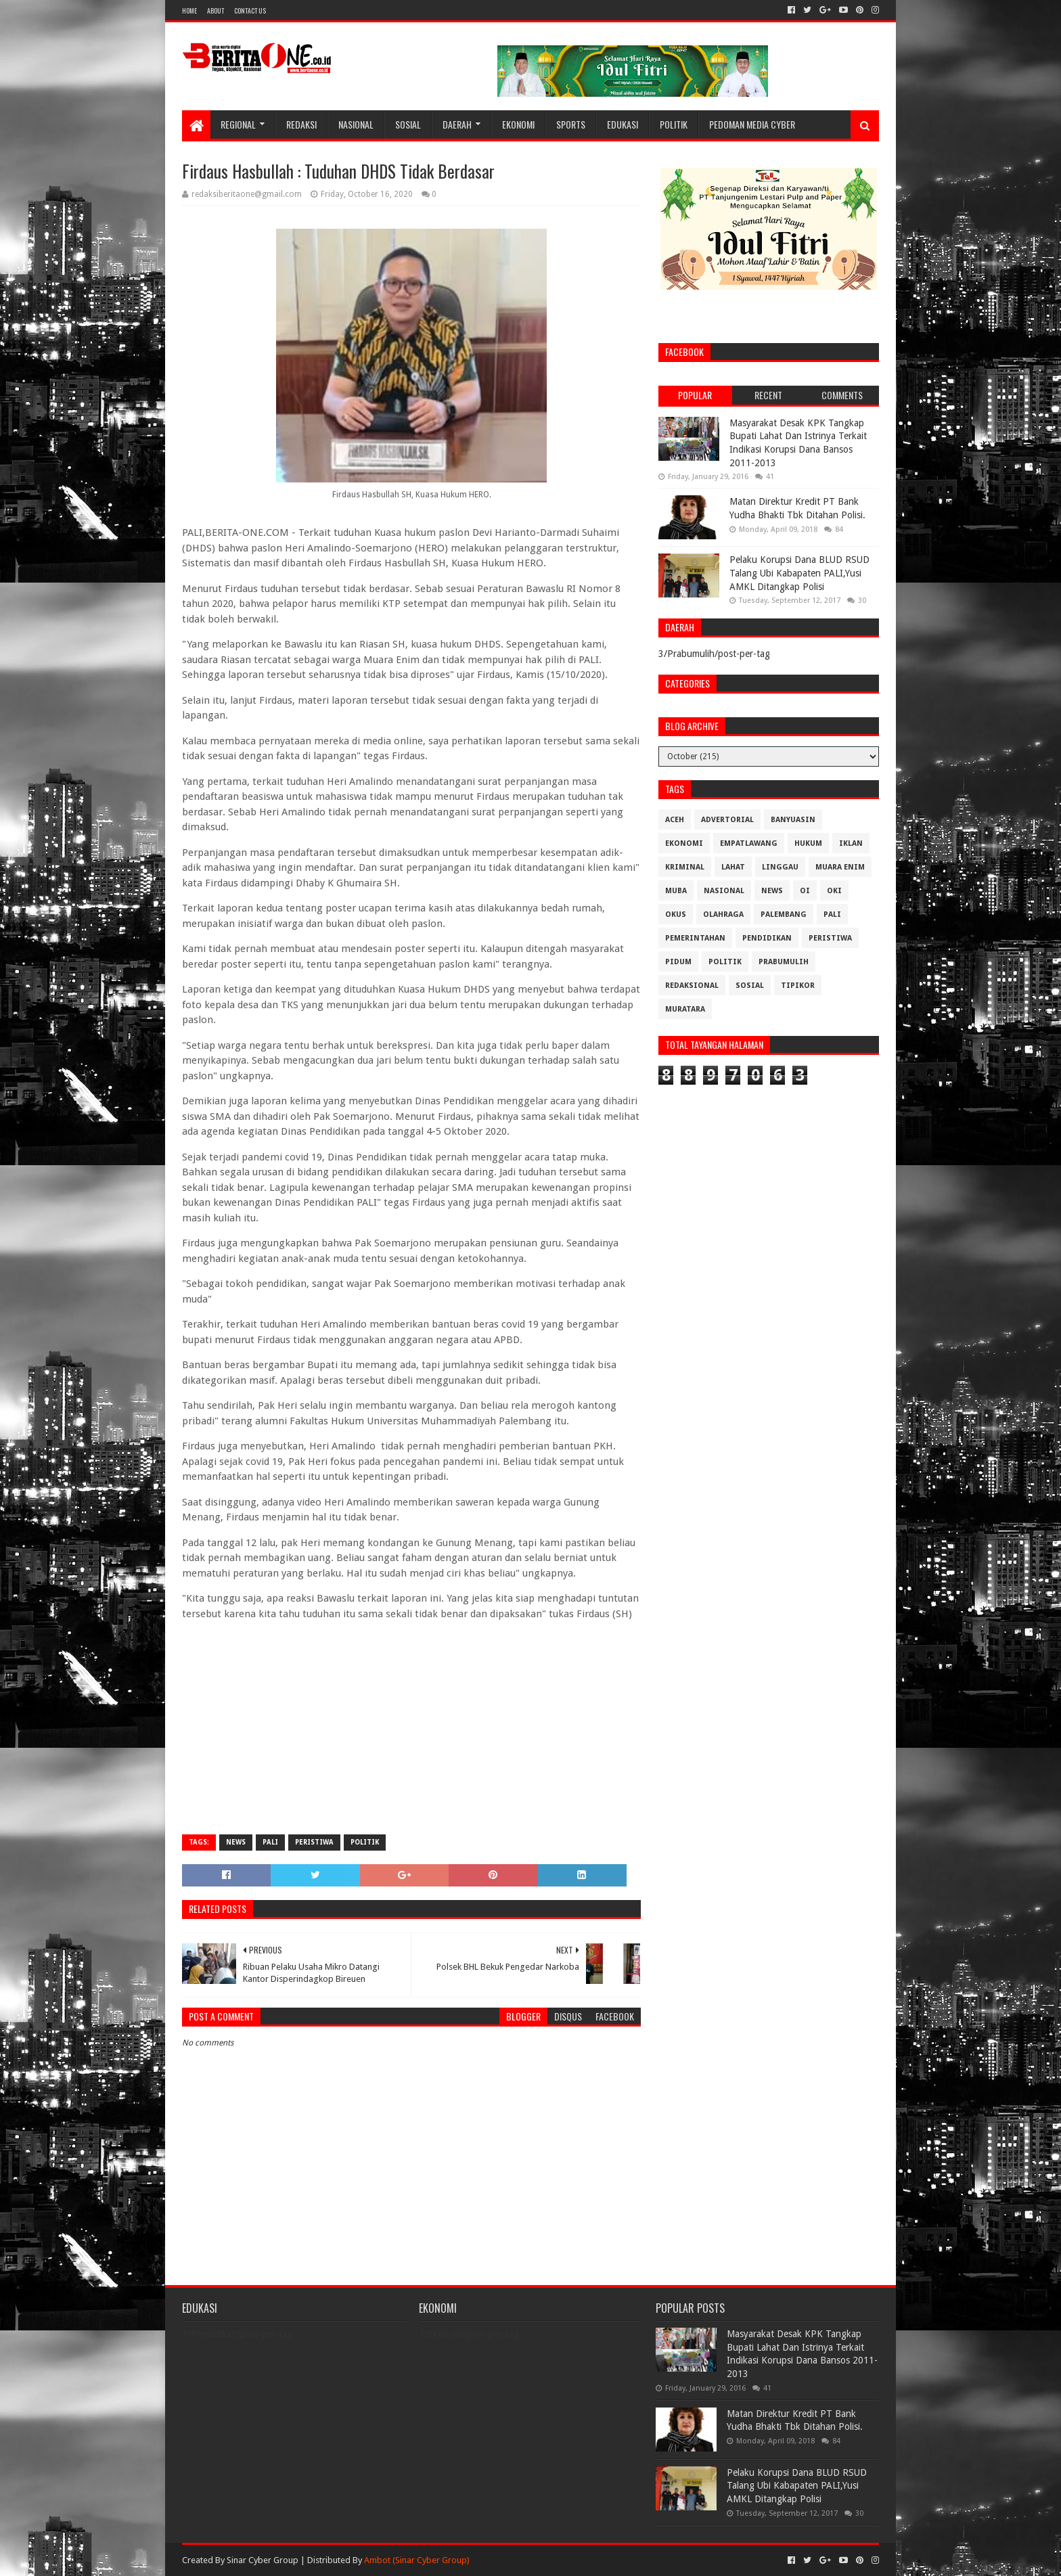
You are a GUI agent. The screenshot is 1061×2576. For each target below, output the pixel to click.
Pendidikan (767, 938)
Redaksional (692, 985)
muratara (685, 1009)
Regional (238, 124)
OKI (834, 890)
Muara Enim (840, 867)
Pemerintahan (695, 938)
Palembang (784, 914)
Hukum (808, 843)
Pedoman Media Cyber (752, 124)
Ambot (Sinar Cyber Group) (417, 2560)
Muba (676, 890)
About (215, 10)
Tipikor (798, 985)
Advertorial (727, 819)
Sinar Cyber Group (262, 2560)
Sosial (408, 124)
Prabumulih (784, 961)
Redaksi (301, 124)
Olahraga (723, 914)
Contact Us (250, 10)
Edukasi (622, 124)
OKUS (675, 914)
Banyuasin (793, 819)
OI (805, 890)
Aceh (674, 819)
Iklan (851, 843)
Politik (673, 124)
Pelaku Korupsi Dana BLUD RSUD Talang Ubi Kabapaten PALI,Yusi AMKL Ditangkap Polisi (799, 572)
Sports (570, 124)
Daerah (457, 124)
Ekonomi (518, 124)
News (236, 1842)
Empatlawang (748, 843)
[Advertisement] (411, 1726)
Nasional (356, 124)
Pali (270, 1842)
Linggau (780, 867)
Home (189, 10)
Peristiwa (314, 1842)
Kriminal (684, 867)
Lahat (733, 867)
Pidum (678, 961)
